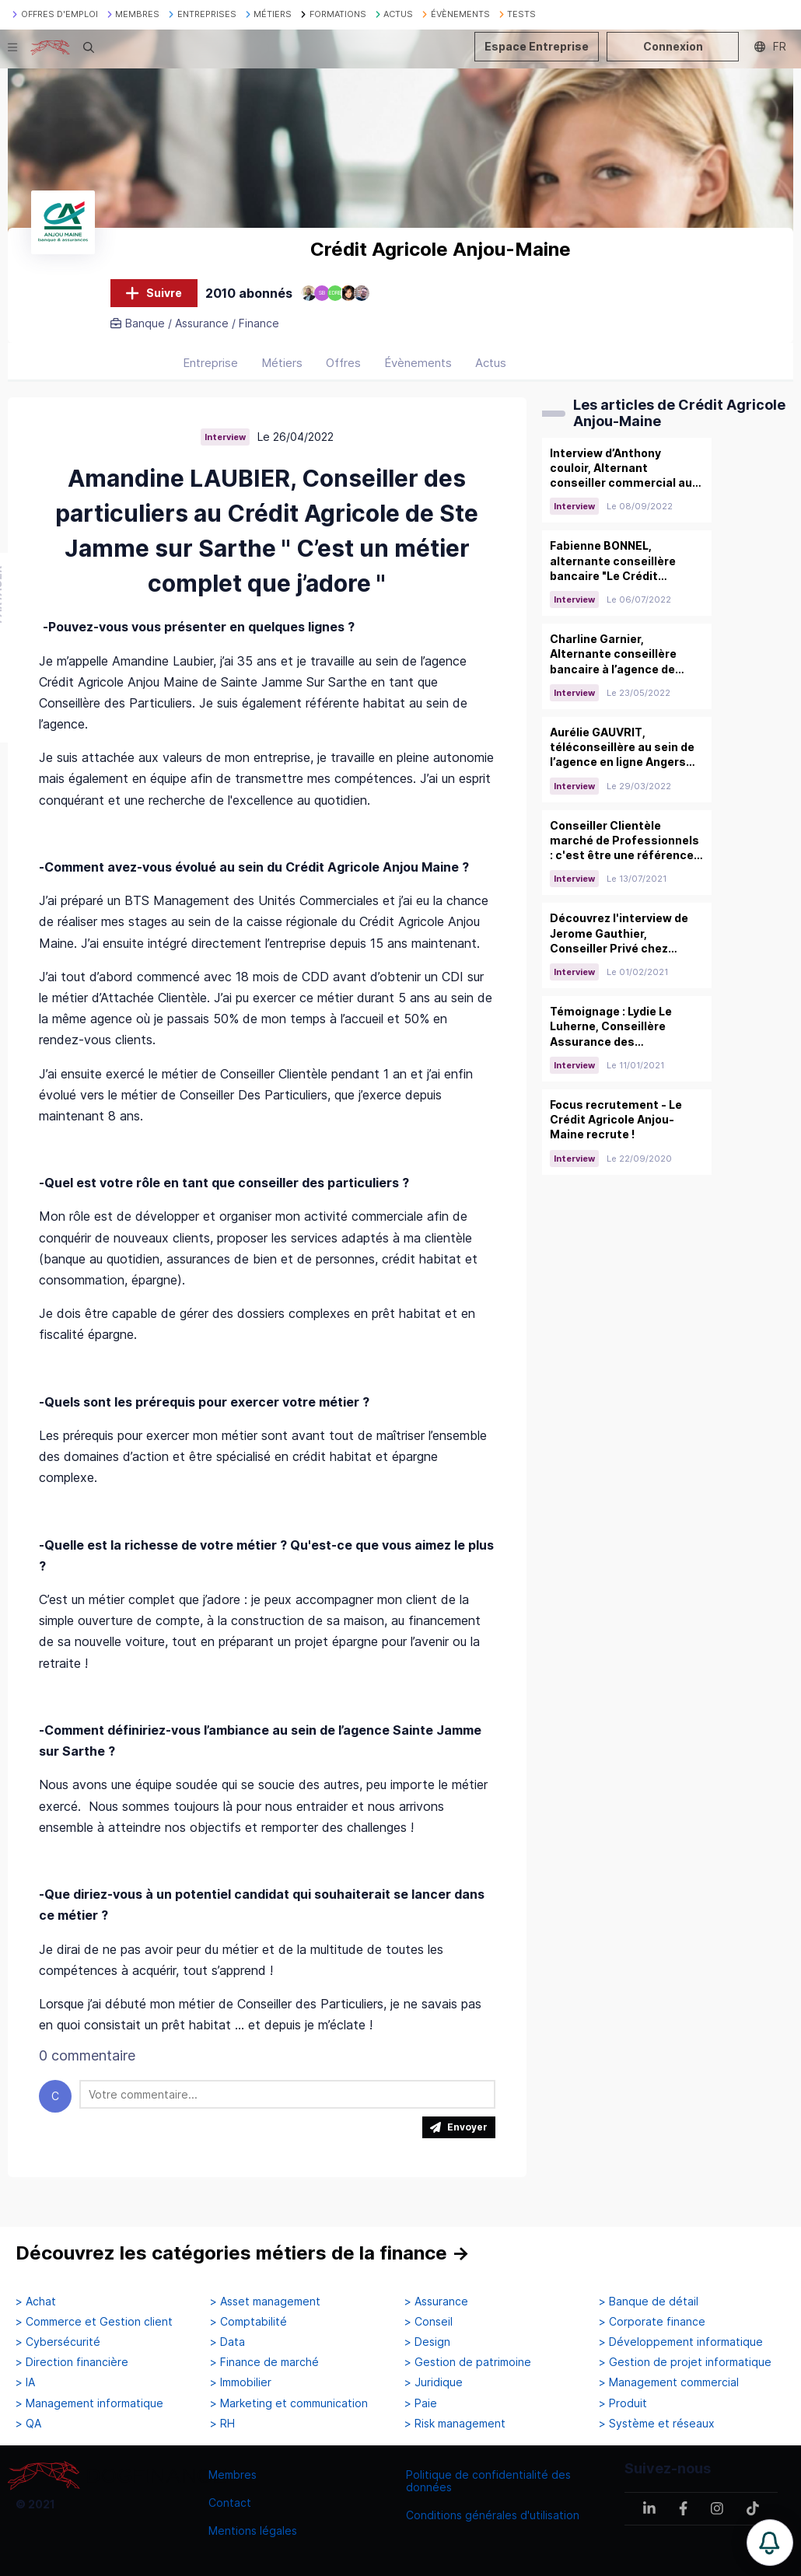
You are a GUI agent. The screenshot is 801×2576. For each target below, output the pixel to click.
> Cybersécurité (58, 2343)
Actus (490, 373)
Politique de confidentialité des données (488, 2481)
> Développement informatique (681, 2343)
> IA (25, 2383)
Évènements (418, 373)
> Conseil (428, 2322)
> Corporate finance (652, 2322)
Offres (343, 373)
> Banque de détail (648, 2301)
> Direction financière (72, 2363)
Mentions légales (252, 2530)
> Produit (623, 2403)
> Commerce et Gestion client (94, 2322)
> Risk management (454, 2423)
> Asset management (265, 2301)
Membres (232, 2474)
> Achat (36, 2301)
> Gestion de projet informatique (685, 2363)
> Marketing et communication (289, 2403)
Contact (229, 2502)
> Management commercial (669, 2383)
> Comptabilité (248, 2322)
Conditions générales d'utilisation (492, 2515)
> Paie (420, 2403)
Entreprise (210, 373)
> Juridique (433, 2383)
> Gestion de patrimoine (467, 2363)
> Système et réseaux (657, 2423)
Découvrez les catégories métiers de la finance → (243, 2253)
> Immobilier (240, 2383)
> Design (427, 2343)
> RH (222, 2423)
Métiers (282, 373)
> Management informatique (89, 2403)
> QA (28, 2423)
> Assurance (436, 2301)
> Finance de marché (264, 2363)
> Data (227, 2343)
